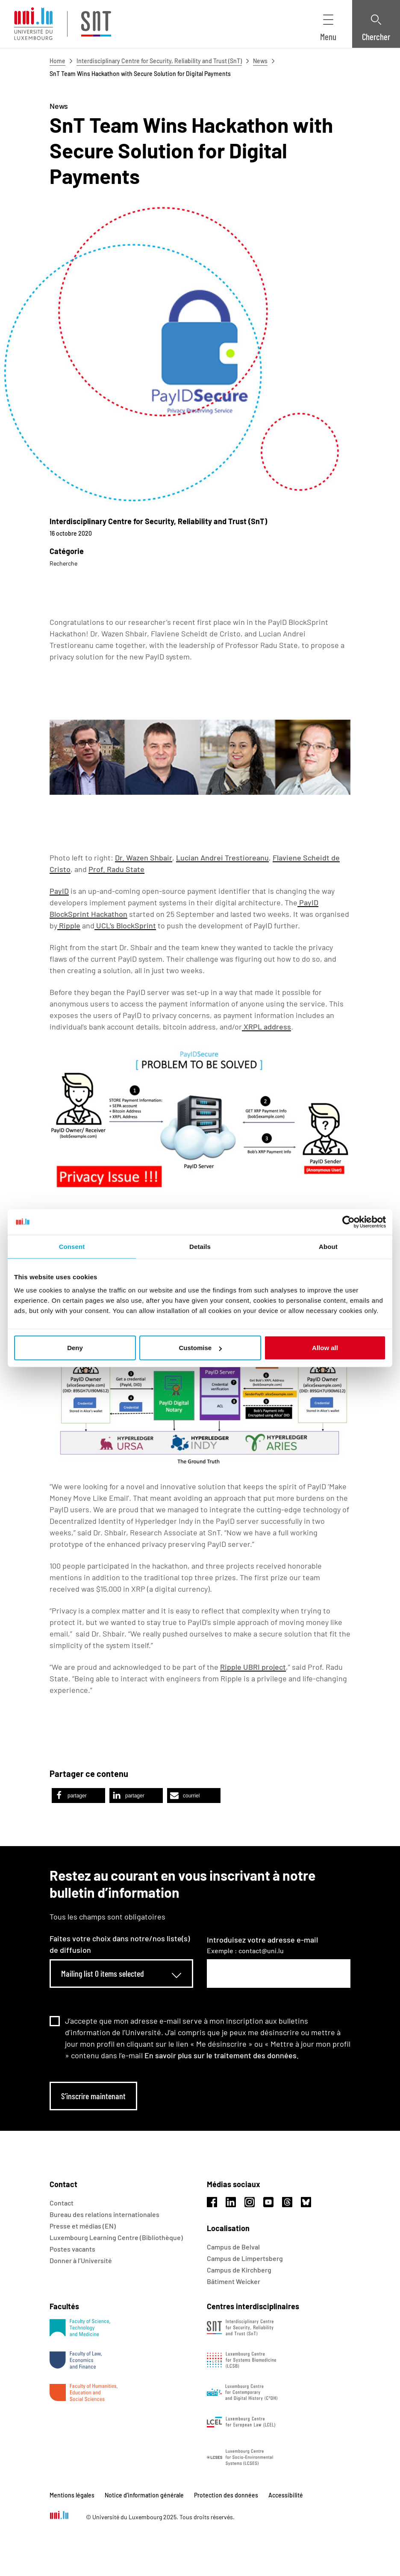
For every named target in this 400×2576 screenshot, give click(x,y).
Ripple (68, 925)
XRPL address (266, 1026)
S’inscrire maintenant (93, 2096)
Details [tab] (200, 1246)
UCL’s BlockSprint (125, 925)
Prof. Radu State (116, 869)
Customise (200, 1347)
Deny (75, 1347)
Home (57, 60)
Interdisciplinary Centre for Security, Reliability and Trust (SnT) (159, 60)
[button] (78, 1795)
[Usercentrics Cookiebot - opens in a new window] (348, 1221)
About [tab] (328, 1246)
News (260, 60)
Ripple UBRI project (253, 1667)
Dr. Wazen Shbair (143, 857)
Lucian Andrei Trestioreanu (222, 857)
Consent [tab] (72, 1246)
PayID (59, 891)
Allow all (325, 1347)
